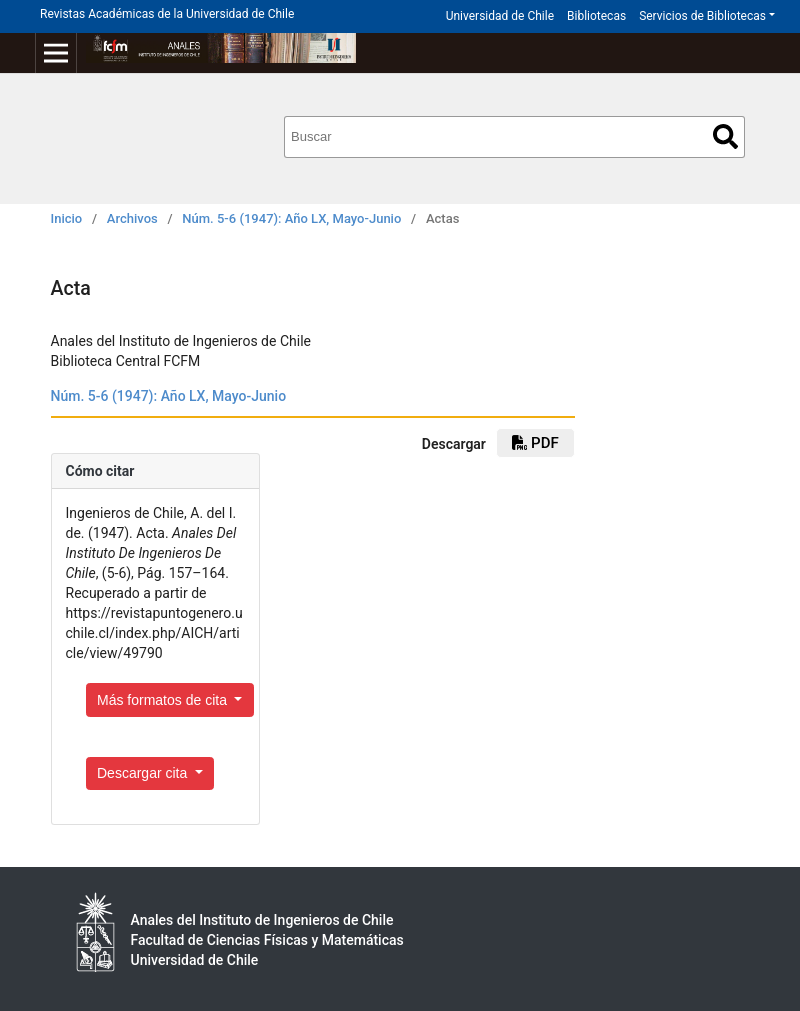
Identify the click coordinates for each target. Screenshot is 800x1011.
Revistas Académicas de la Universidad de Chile (167, 14)
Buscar (725, 136)
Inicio (67, 218)
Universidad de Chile (500, 16)
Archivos (132, 218)
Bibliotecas (596, 16)
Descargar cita (144, 773)
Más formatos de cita (164, 700)
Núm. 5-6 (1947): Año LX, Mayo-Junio (291, 218)
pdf (535, 443)
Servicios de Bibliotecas (702, 16)
